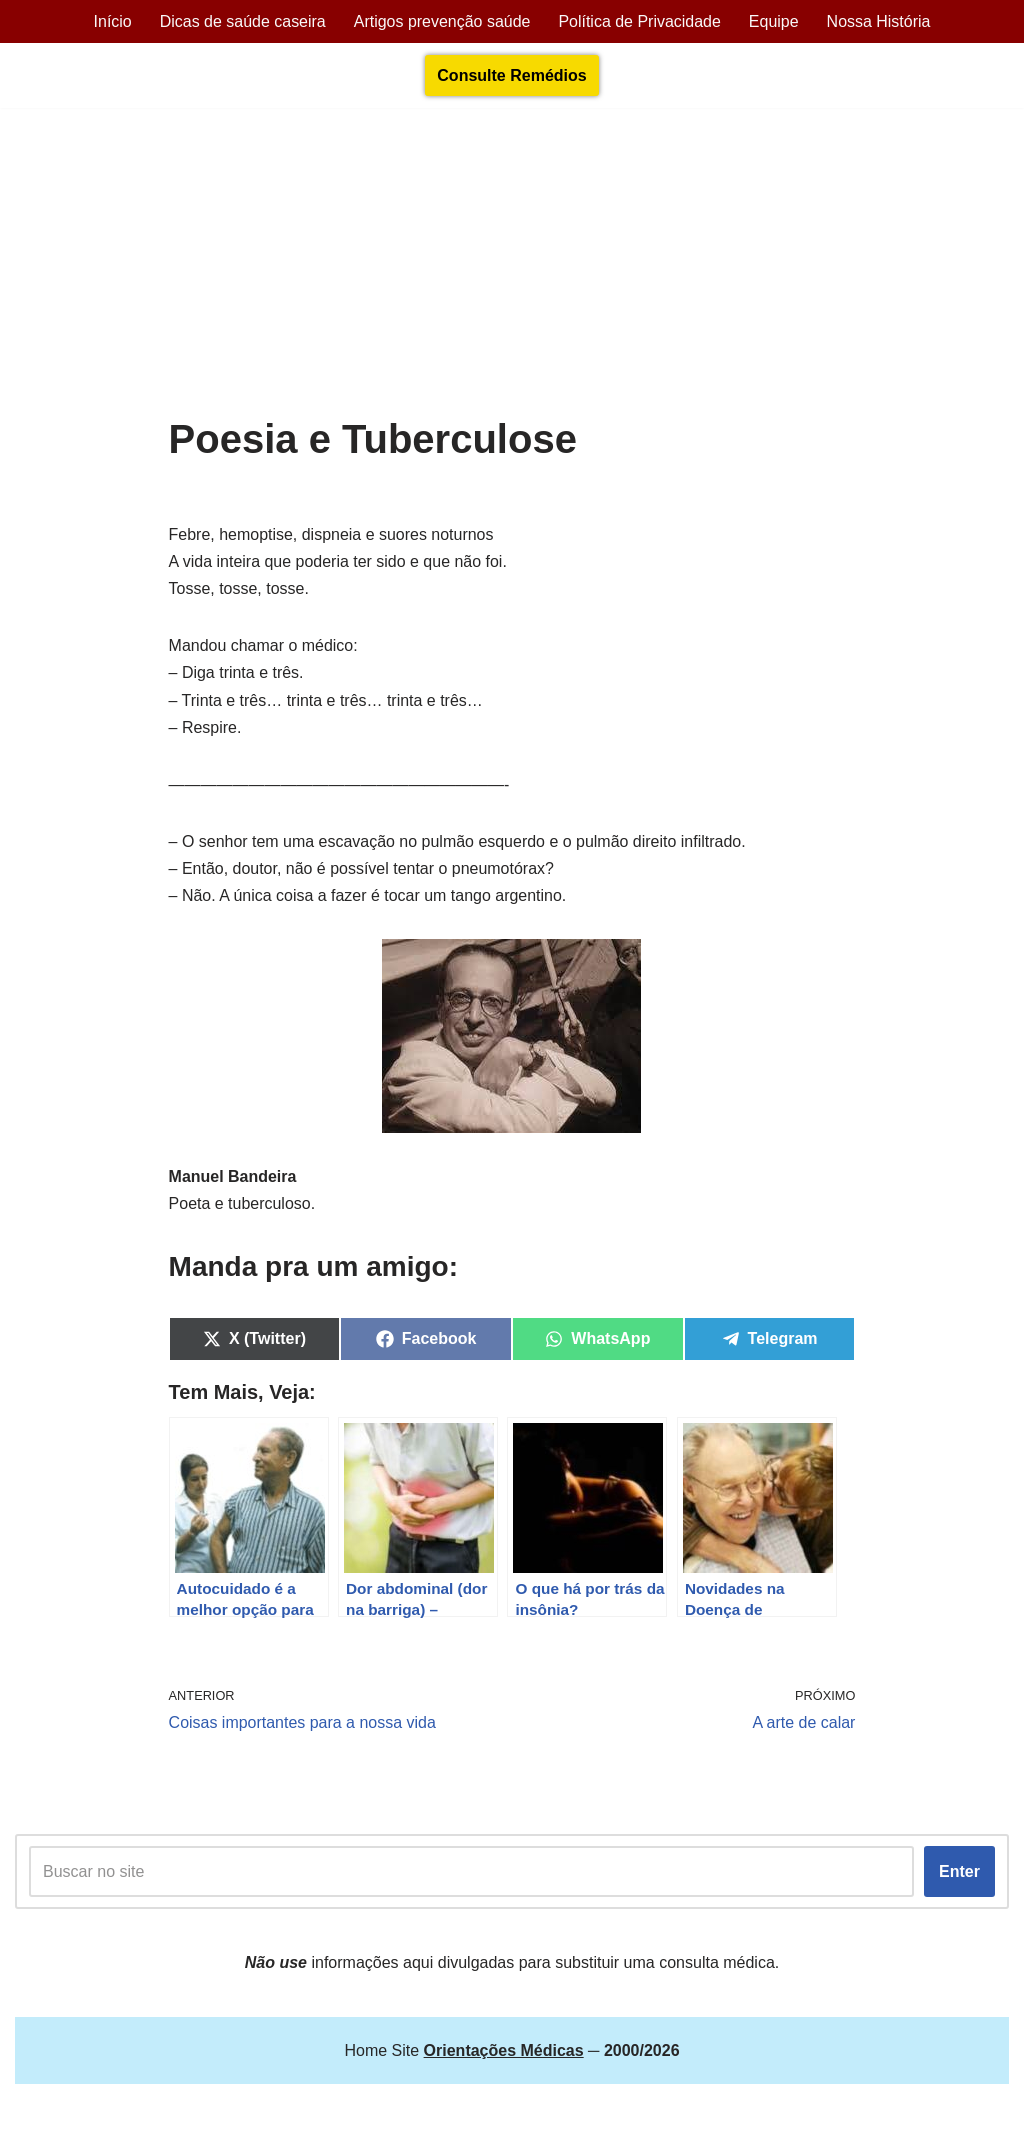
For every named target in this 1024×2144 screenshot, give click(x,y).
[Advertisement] (512, 267)
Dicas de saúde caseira (242, 21)
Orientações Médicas (191, 2118)
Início (112, 21)
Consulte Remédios (511, 75)
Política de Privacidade (639, 21)
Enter (959, 1872)
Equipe (774, 21)
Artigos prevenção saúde (441, 21)
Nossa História (879, 21)
